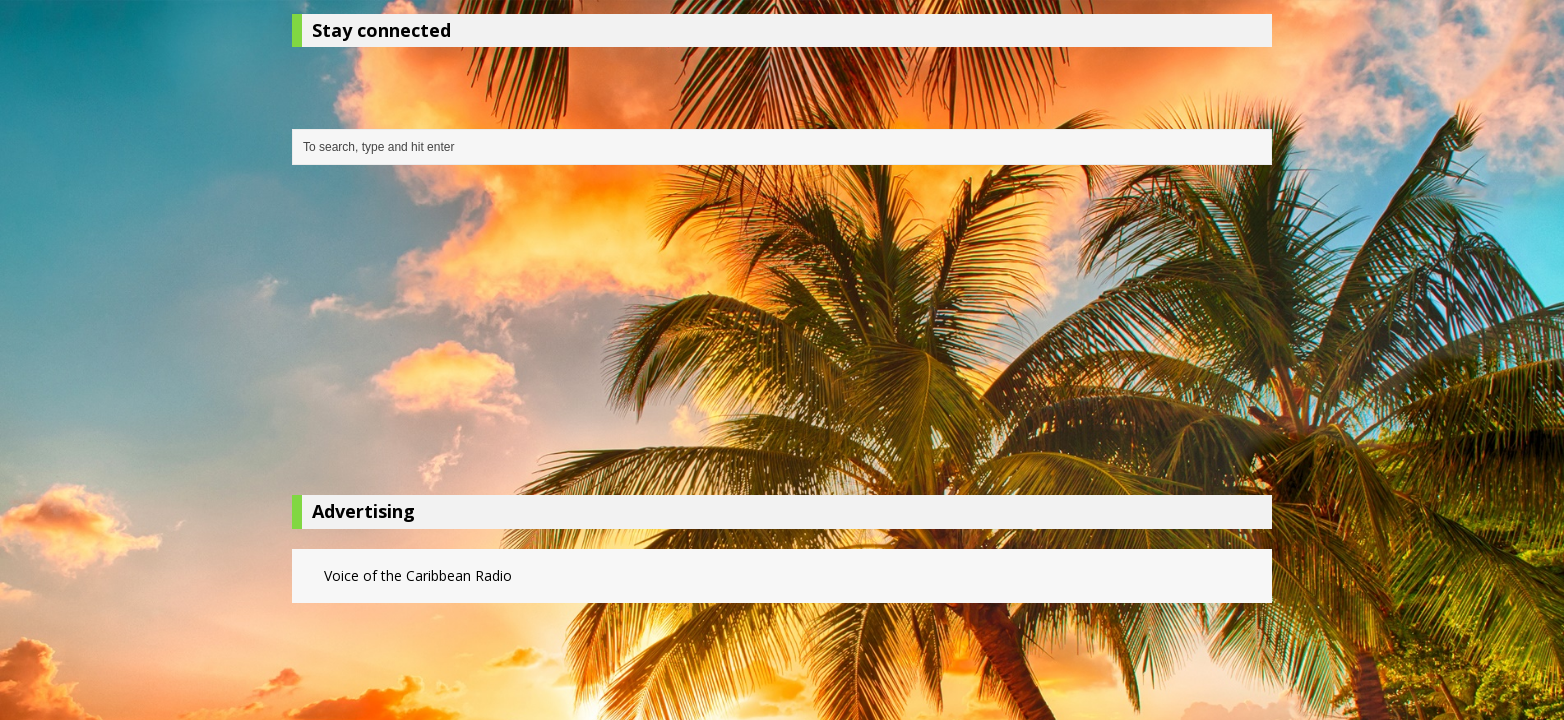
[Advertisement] (782, 335)
